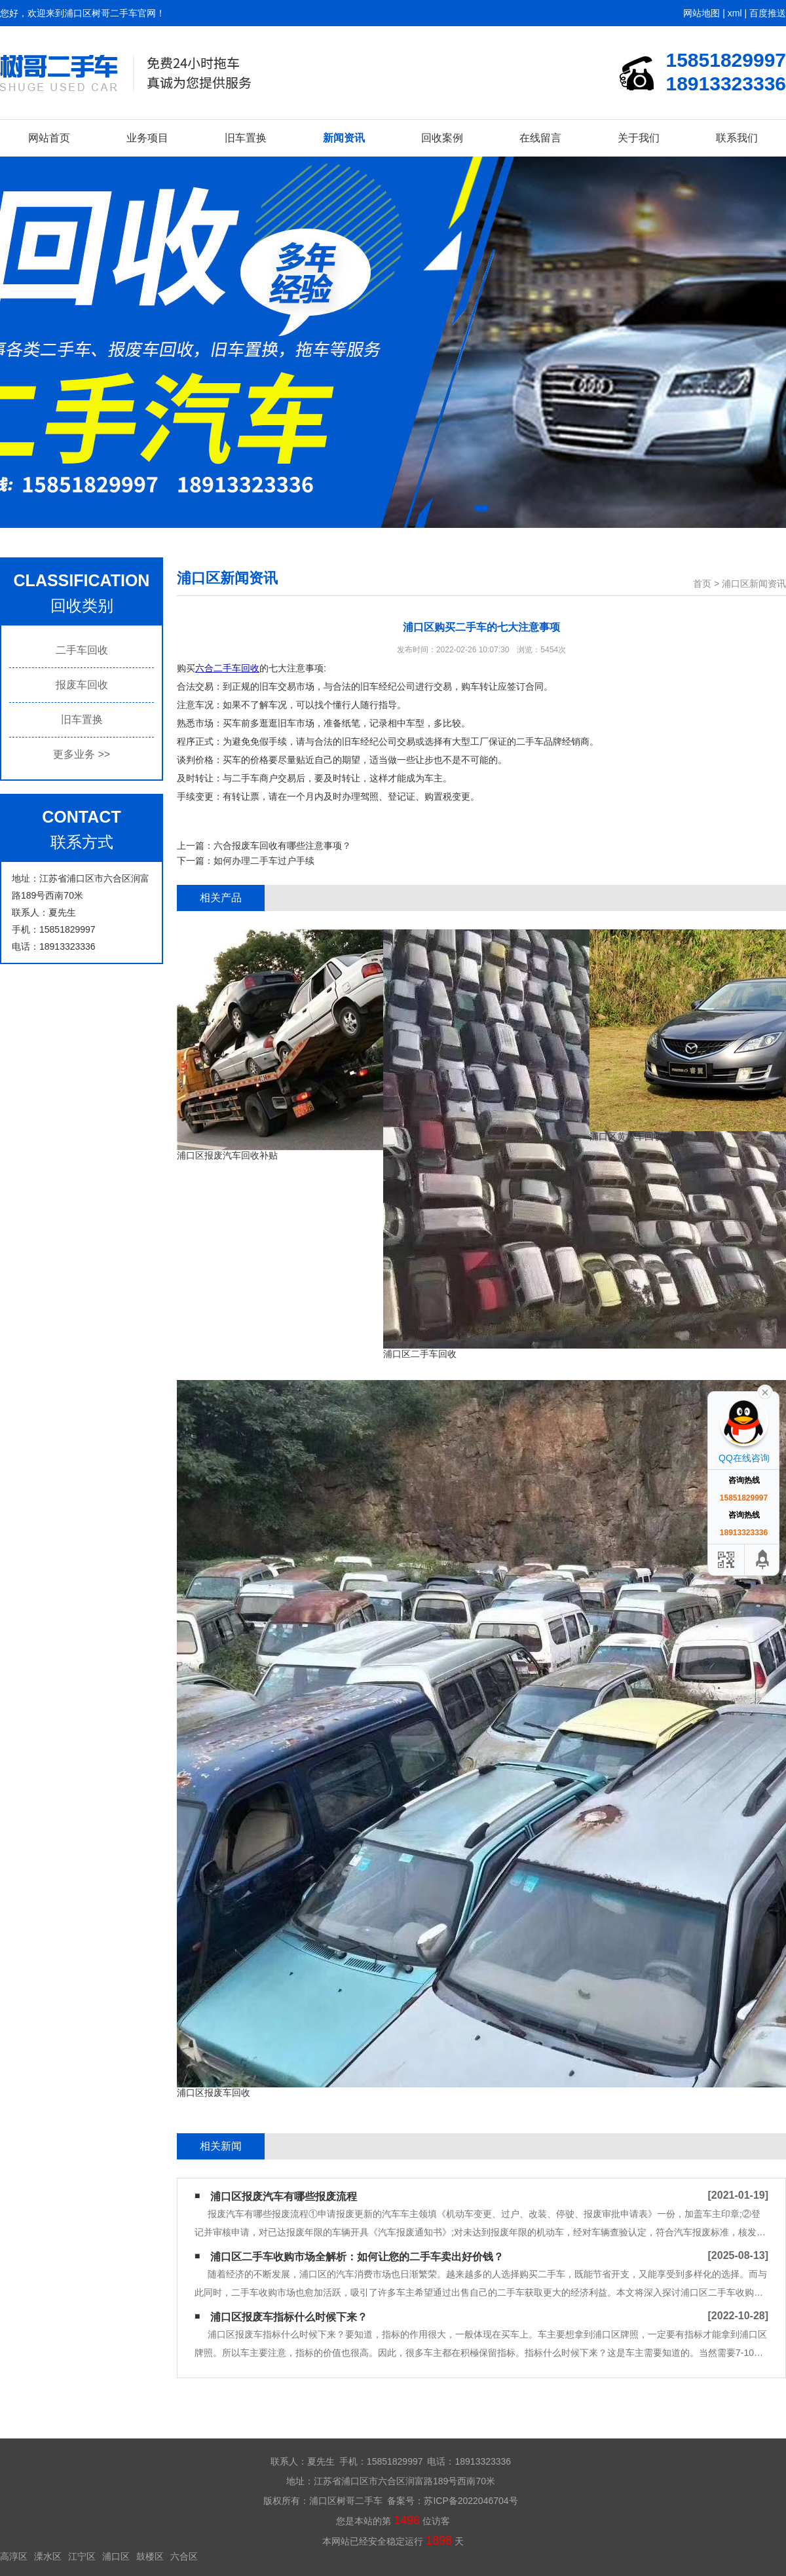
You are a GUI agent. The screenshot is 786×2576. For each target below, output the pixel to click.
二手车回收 (82, 650)
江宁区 (82, 2556)
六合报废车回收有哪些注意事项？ (282, 845)
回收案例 (442, 137)
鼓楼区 (150, 2556)
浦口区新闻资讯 (754, 583)
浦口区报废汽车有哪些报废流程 (283, 2196)
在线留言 (540, 137)
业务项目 (147, 137)
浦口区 (116, 2556)
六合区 (184, 2556)
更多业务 (81, 754)
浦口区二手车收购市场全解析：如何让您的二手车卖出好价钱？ (357, 2256)
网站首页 (49, 137)
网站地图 (701, 13)
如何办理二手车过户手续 (264, 860)
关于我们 (639, 137)
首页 (702, 583)
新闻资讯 (344, 137)
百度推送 (767, 13)
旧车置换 (246, 137)
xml (735, 13)
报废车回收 (82, 684)
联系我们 (737, 137)
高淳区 (14, 2556)
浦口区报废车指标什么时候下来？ (288, 2317)
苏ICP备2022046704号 (470, 2500)
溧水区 (48, 2556)
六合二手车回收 (227, 668)
